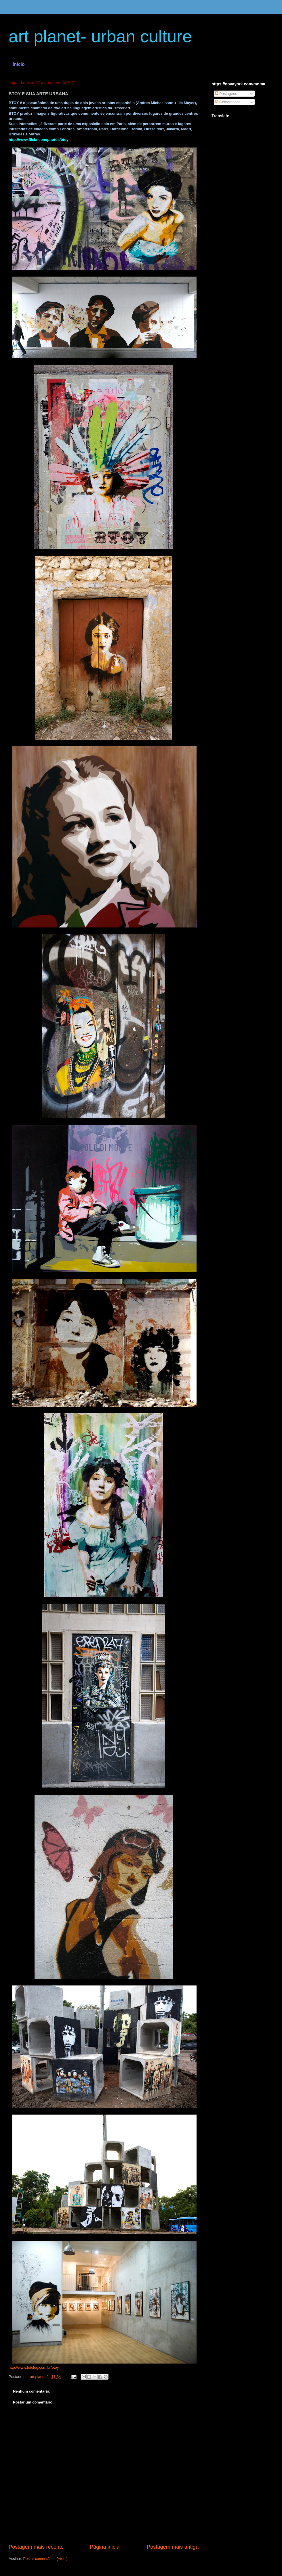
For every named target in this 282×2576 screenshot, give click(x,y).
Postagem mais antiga (173, 2547)
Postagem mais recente (36, 2547)
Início (19, 64)
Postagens (226, 93)
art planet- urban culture (100, 36)
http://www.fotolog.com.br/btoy (34, 2367)
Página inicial (105, 2547)
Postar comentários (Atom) (45, 2558)
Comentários (228, 102)
